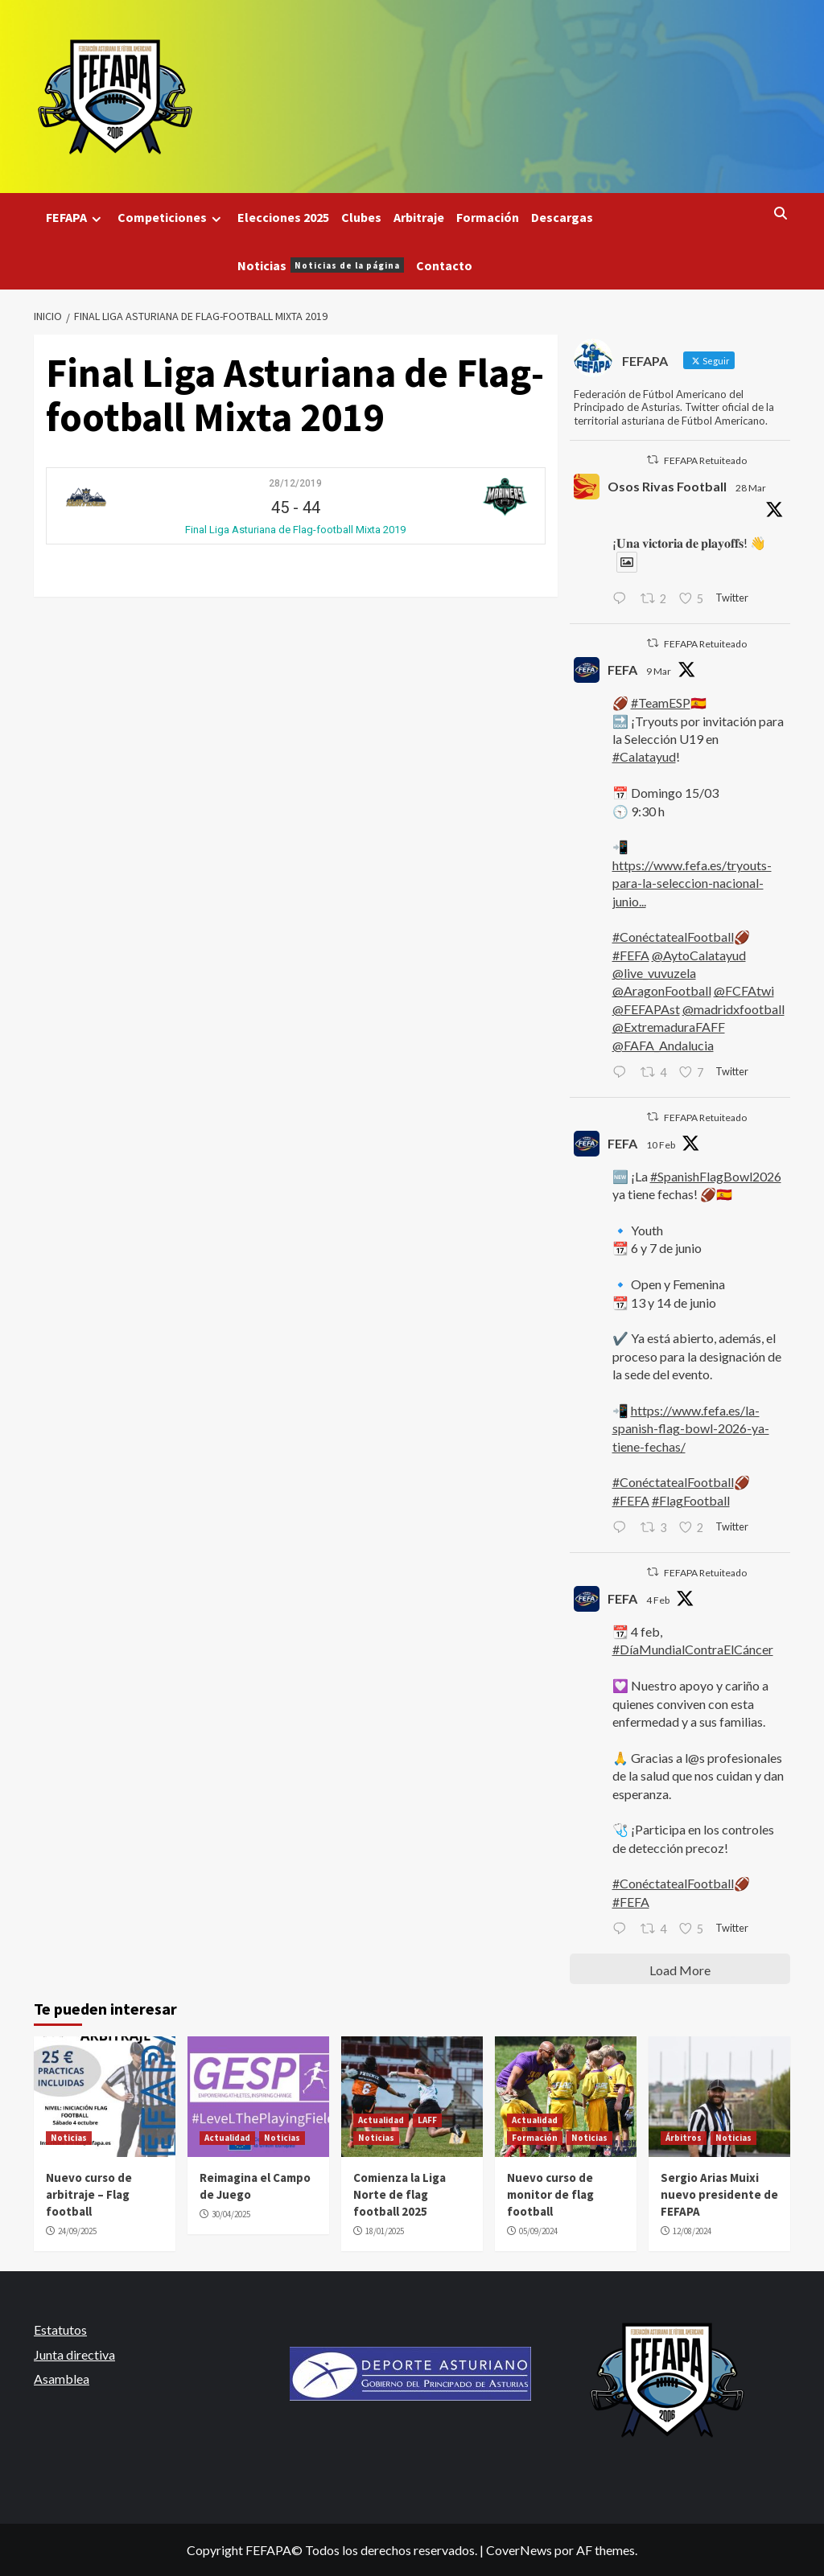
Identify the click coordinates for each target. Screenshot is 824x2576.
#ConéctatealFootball (673, 936)
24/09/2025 (77, 2231)
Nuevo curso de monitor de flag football (550, 2194)
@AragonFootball (661, 990)
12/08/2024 (692, 2231)
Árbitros (683, 2137)
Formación (487, 217)
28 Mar (750, 488)
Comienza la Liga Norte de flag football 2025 (399, 2194)
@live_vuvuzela (654, 972)
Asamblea (61, 2378)
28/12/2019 (295, 483)
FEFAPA (75, 217)
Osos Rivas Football (667, 486)
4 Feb (658, 1600)
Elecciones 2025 (283, 217)
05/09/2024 (538, 2231)
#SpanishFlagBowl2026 (715, 1176)
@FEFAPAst (646, 1009)
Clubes (361, 217)
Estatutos (60, 2329)
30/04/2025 (231, 2214)
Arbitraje (418, 217)
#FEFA (630, 955)
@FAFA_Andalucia (663, 1045)
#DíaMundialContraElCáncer (692, 1649)
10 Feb (660, 1145)
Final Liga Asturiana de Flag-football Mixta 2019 (295, 530)
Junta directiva (74, 2354)
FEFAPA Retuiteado (705, 460)
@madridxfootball (733, 1009)
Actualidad (227, 2137)
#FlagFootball (691, 1500)
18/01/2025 (384, 2231)
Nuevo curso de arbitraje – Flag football (89, 2194)
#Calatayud (644, 756)
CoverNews (519, 2550)
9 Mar (658, 671)
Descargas (562, 217)
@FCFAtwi (744, 990)
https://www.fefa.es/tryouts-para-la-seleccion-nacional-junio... (692, 883)
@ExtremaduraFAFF (668, 1026)
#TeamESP (660, 702)
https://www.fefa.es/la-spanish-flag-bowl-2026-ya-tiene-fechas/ (690, 1428)
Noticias (320, 265)
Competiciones (171, 217)
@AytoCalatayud (699, 955)
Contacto (444, 265)
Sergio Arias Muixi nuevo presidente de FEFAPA (719, 2194)
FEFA (622, 669)
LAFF (427, 2120)
